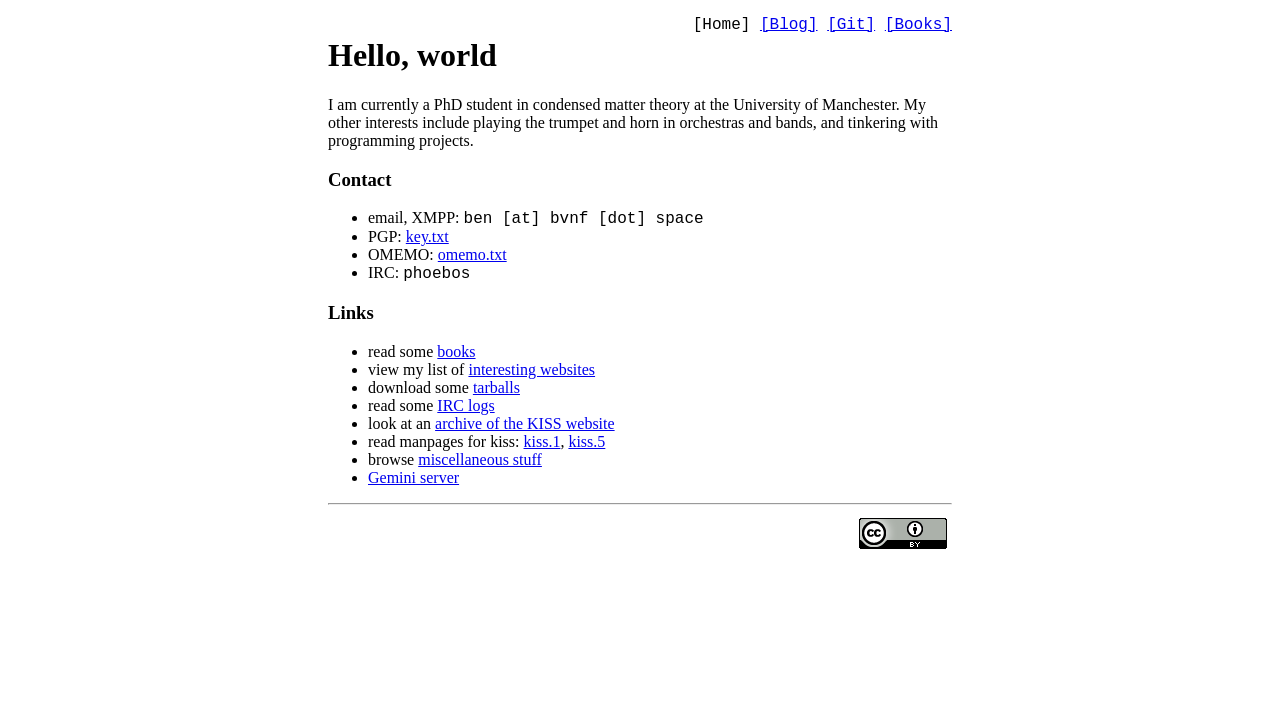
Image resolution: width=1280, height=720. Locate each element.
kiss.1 (542, 447)
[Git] (851, 27)
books (456, 357)
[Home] (722, 27)
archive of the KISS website (525, 429)
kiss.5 (586, 447)
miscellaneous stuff (480, 465)
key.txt (427, 239)
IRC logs (465, 411)
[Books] (918, 27)
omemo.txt (472, 257)
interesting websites (531, 375)
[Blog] (789, 27)
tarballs (496, 393)
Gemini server (413, 483)
